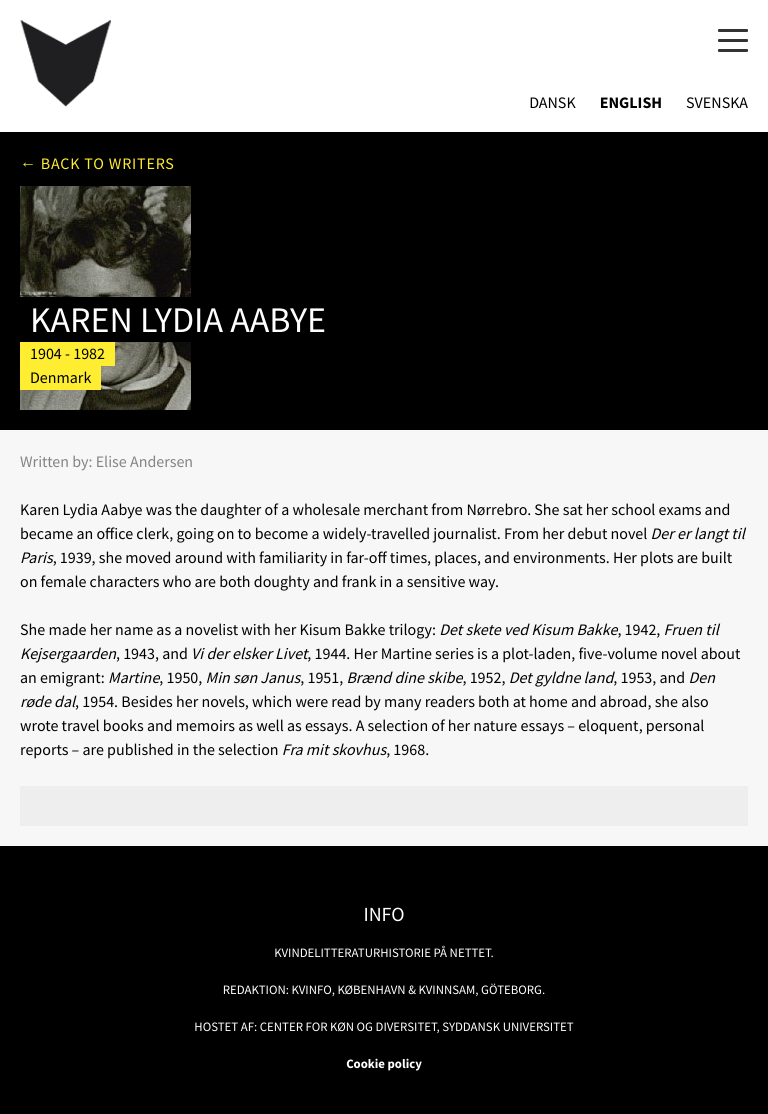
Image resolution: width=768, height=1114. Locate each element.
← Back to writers (97, 164)
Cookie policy (384, 1064)
